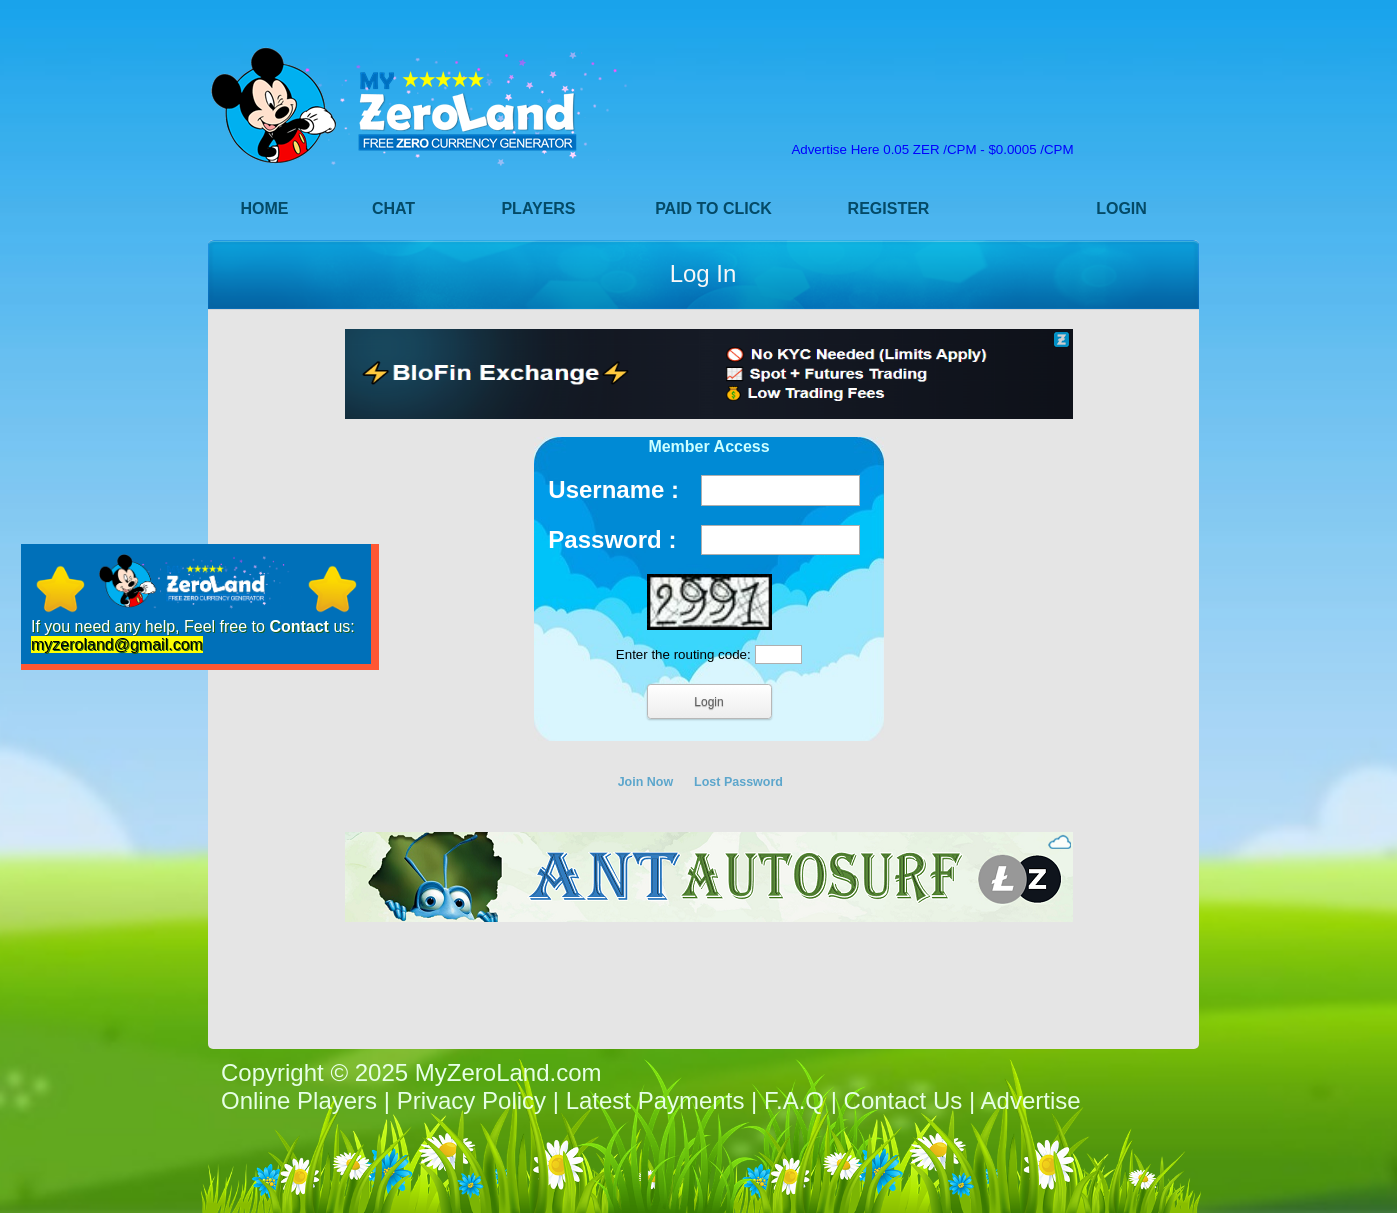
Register (889, 208)
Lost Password (738, 782)
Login (1121, 208)
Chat (393, 208)
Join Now (646, 782)
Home (265, 208)
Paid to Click (713, 208)
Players (538, 208)
